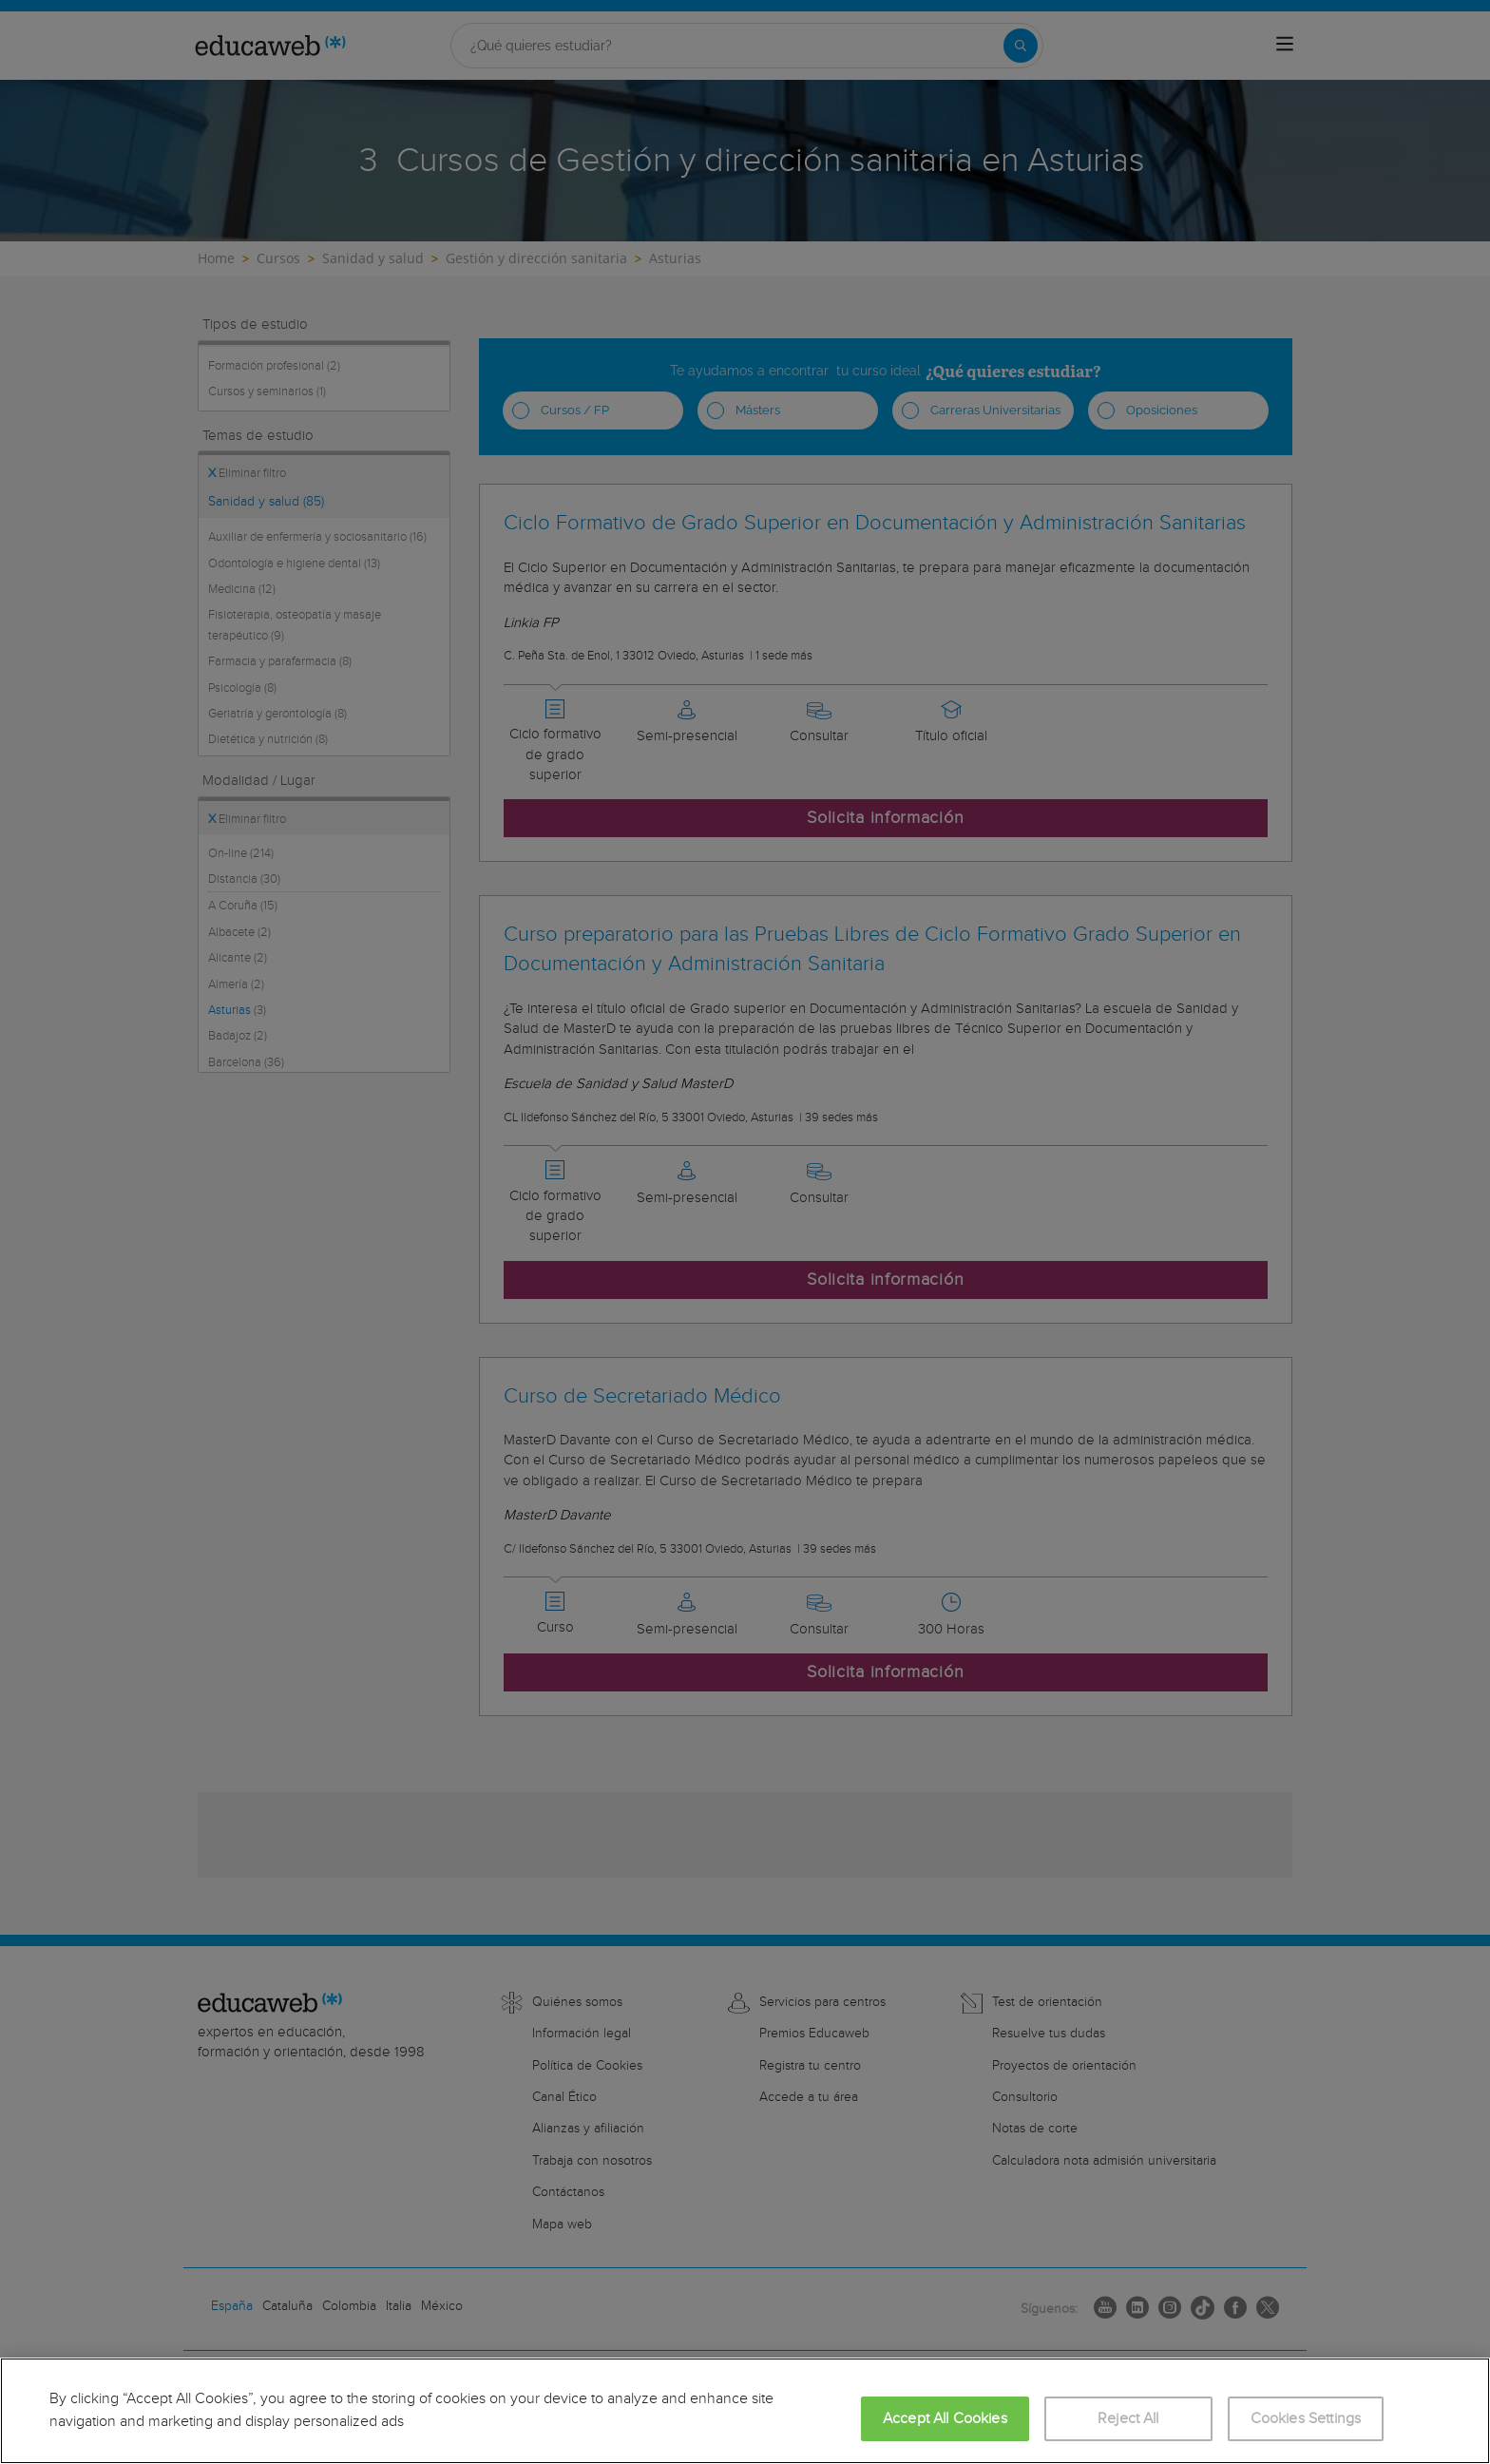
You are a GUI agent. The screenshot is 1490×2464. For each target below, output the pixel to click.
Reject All (1128, 2419)
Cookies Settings (1306, 2419)
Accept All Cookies (945, 2419)
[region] (745, 2411)
